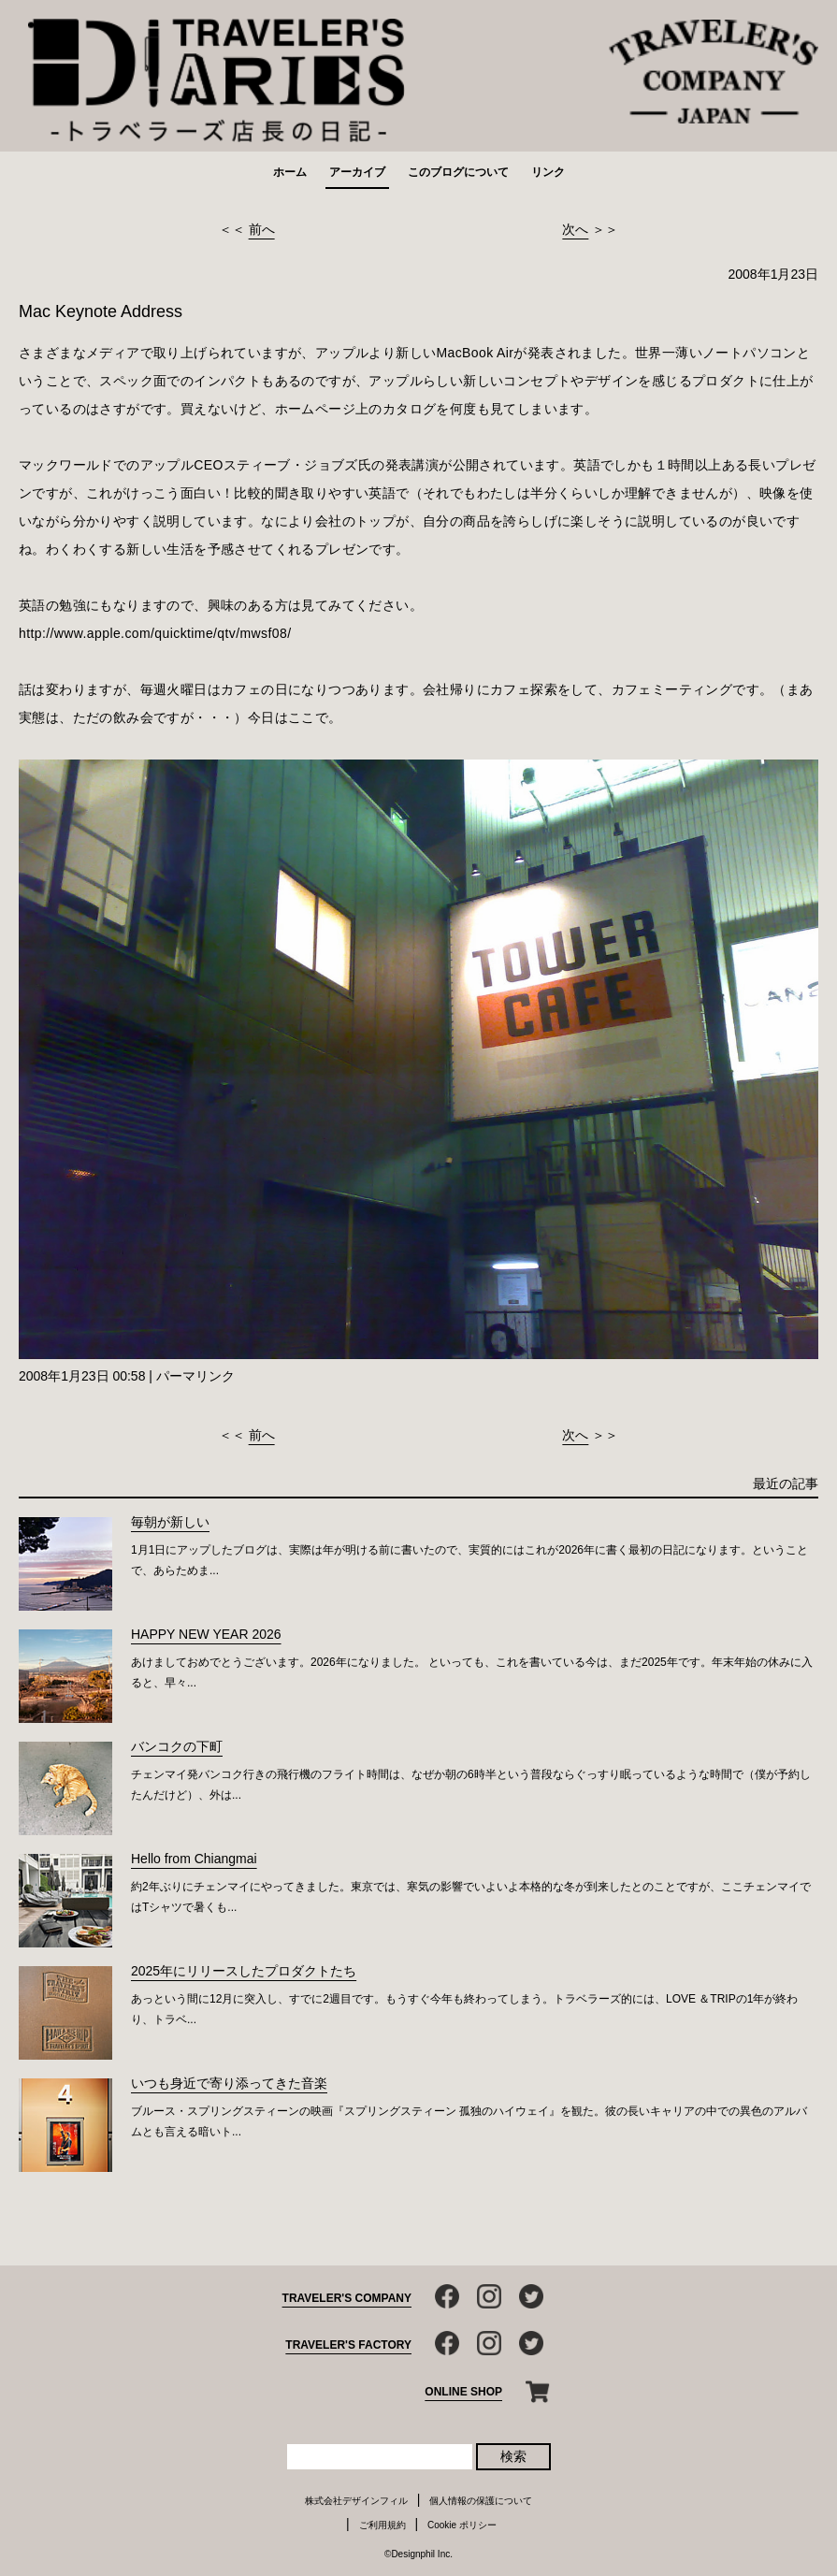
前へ (262, 229)
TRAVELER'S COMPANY (346, 2298)
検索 (513, 2456)
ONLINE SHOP (463, 2391)
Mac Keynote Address (100, 311)
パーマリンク (195, 1375)
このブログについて (458, 172)
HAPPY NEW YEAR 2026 (206, 1634)
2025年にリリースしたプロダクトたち (243, 1970)
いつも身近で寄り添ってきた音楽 (229, 2083)
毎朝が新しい (170, 1521)
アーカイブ (357, 172)
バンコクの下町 (177, 1746)
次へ (575, 229)
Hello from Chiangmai (194, 1858)
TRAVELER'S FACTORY (348, 2345)
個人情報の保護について (480, 2501)
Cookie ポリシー (462, 2525)
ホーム (290, 172)
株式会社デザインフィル (356, 2501)
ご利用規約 (382, 2525)
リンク (548, 172)
